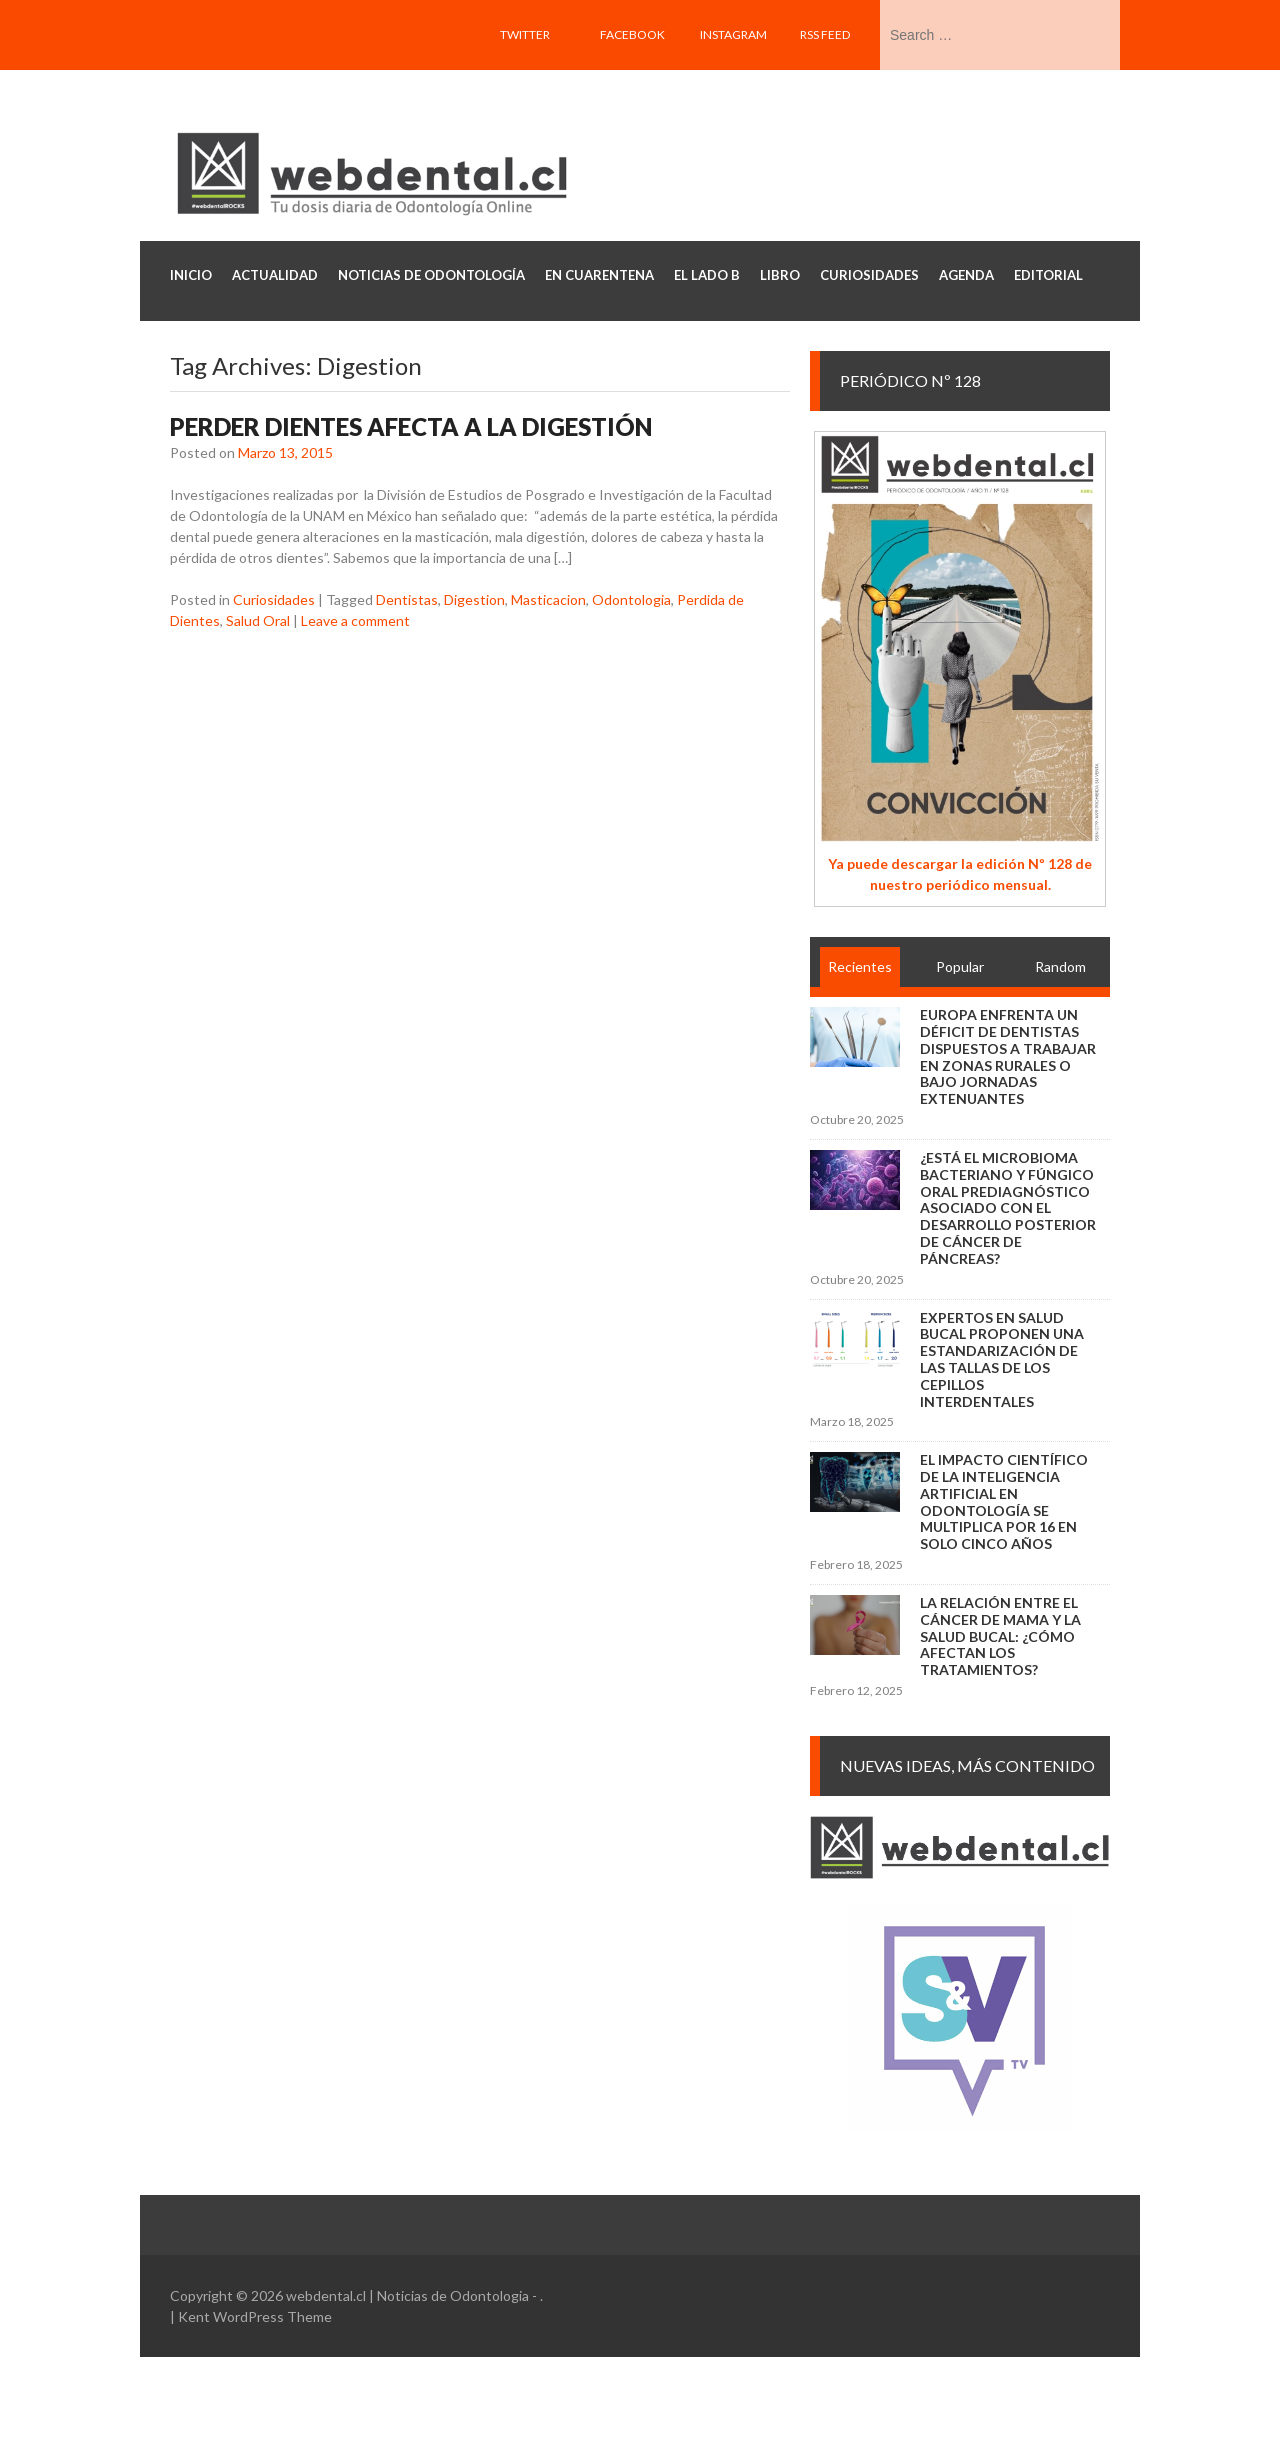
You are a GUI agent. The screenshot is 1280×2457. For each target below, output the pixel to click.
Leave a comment (355, 620)
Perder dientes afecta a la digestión (411, 426)
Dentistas (407, 599)
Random (1060, 966)
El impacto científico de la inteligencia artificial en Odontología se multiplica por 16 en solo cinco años (1004, 1501)
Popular (960, 966)
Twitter (525, 34)
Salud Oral (258, 620)
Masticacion (548, 599)
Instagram (733, 34)
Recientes (860, 966)
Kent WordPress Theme (255, 2316)
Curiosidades (274, 599)
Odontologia (631, 599)
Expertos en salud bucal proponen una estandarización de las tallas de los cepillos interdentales (1002, 1359)
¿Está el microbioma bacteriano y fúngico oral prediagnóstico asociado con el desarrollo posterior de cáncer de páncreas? (1008, 1208)
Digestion (474, 599)
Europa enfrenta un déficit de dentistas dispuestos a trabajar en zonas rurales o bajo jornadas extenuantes (1008, 1056)
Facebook (632, 34)
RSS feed (825, 34)
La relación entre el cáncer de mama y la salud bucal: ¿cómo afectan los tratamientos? (1000, 1636)
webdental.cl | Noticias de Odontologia (407, 2295)
